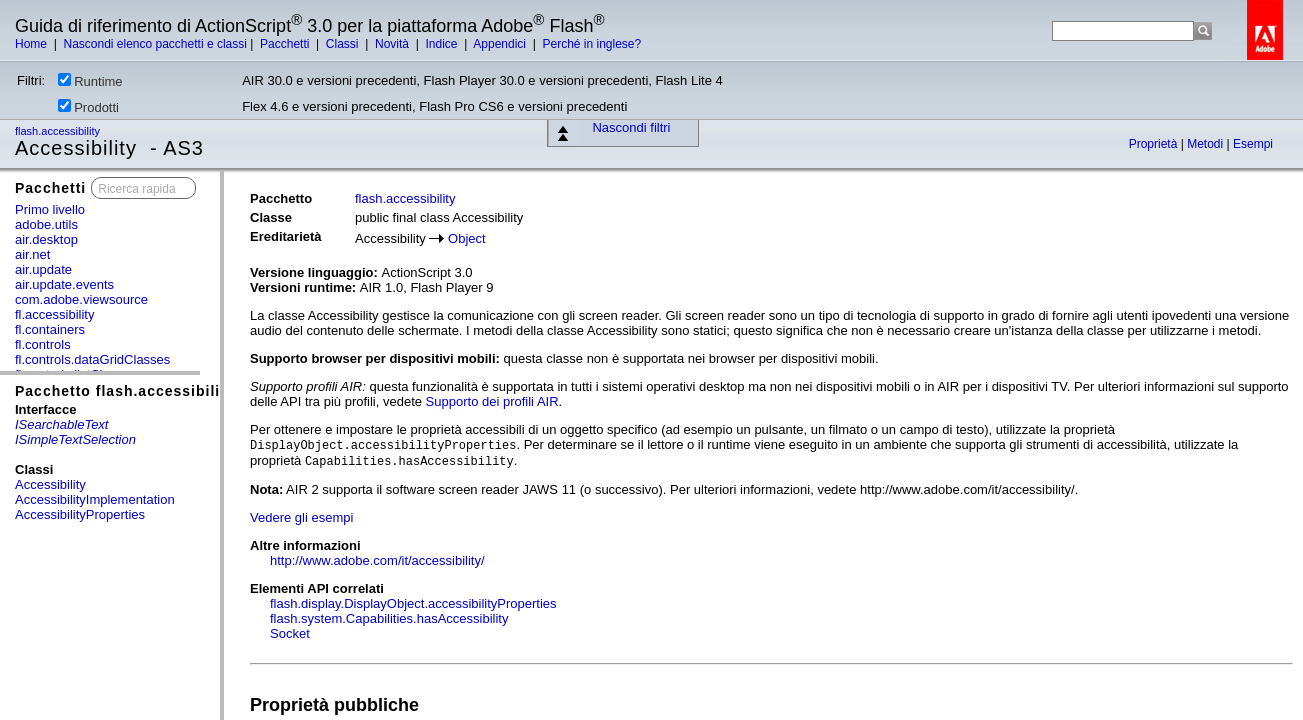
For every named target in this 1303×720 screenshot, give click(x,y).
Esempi (1253, 144)
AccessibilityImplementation (95, 499)
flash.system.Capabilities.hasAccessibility (389, 618)
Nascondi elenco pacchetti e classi (154, 44)
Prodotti (88, 107)
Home (32, 44)
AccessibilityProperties (80, 514)
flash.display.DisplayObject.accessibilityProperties (413, 603)
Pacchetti (286, 44)
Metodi (1206, 144)
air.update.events (64, 284)
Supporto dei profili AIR (492, 401)
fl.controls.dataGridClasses (92, 359)
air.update (43, 269)
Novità (393, 44)
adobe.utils (46, 224)
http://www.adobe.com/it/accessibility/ (377, 560)
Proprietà (1155, 144)
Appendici (501, 44)
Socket (290, 633)
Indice (442, 44)
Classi (344, 44)
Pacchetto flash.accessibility (125, 391)
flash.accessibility (59, 131)
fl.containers (50, 329)
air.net (32, 254)
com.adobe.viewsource (81, 299)
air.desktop (46, 239)
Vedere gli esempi (301, 517)
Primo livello (50, 209)
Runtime (90, 81)
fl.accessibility (54, 314)
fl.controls (43, 344)
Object (467, 238)
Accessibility (50, 484)
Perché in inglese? (591, 44)
